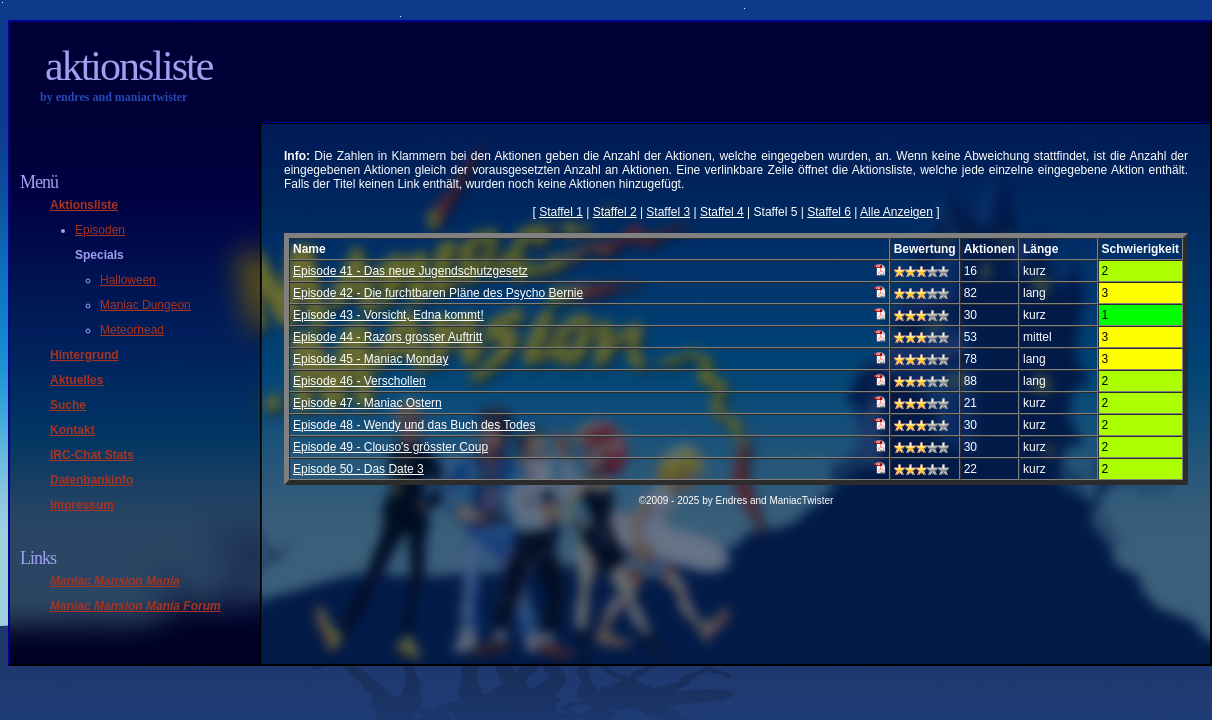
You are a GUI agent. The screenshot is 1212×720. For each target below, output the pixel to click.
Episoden (100, 230)
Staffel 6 (829, 212)
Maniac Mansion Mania (115, 581)
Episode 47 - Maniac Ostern (367, 403)
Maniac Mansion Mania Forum (135, 606)
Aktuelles (76, 380)
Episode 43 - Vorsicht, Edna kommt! (388, 315)
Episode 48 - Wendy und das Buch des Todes (414, 425)
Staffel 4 (722, 212)
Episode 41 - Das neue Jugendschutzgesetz (410, 271)
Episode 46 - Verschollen (359, 381)
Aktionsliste (128, 66)
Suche (68, 405)
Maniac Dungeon (145, 305)
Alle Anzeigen (896, 212)
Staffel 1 (561, 212)
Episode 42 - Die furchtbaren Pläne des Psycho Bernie (438, 293)
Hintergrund (84, 355)
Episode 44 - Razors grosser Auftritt (387, 337)
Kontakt (72, 430)
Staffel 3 (668, 212)
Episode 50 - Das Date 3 (358, 469)
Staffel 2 (615, 212)
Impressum (82, 505)
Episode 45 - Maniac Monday (370, 359)
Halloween (128, 280)
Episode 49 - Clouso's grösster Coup (390, 447)
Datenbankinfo (91, 480)
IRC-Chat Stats (92, 455)
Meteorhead (132, 330)
